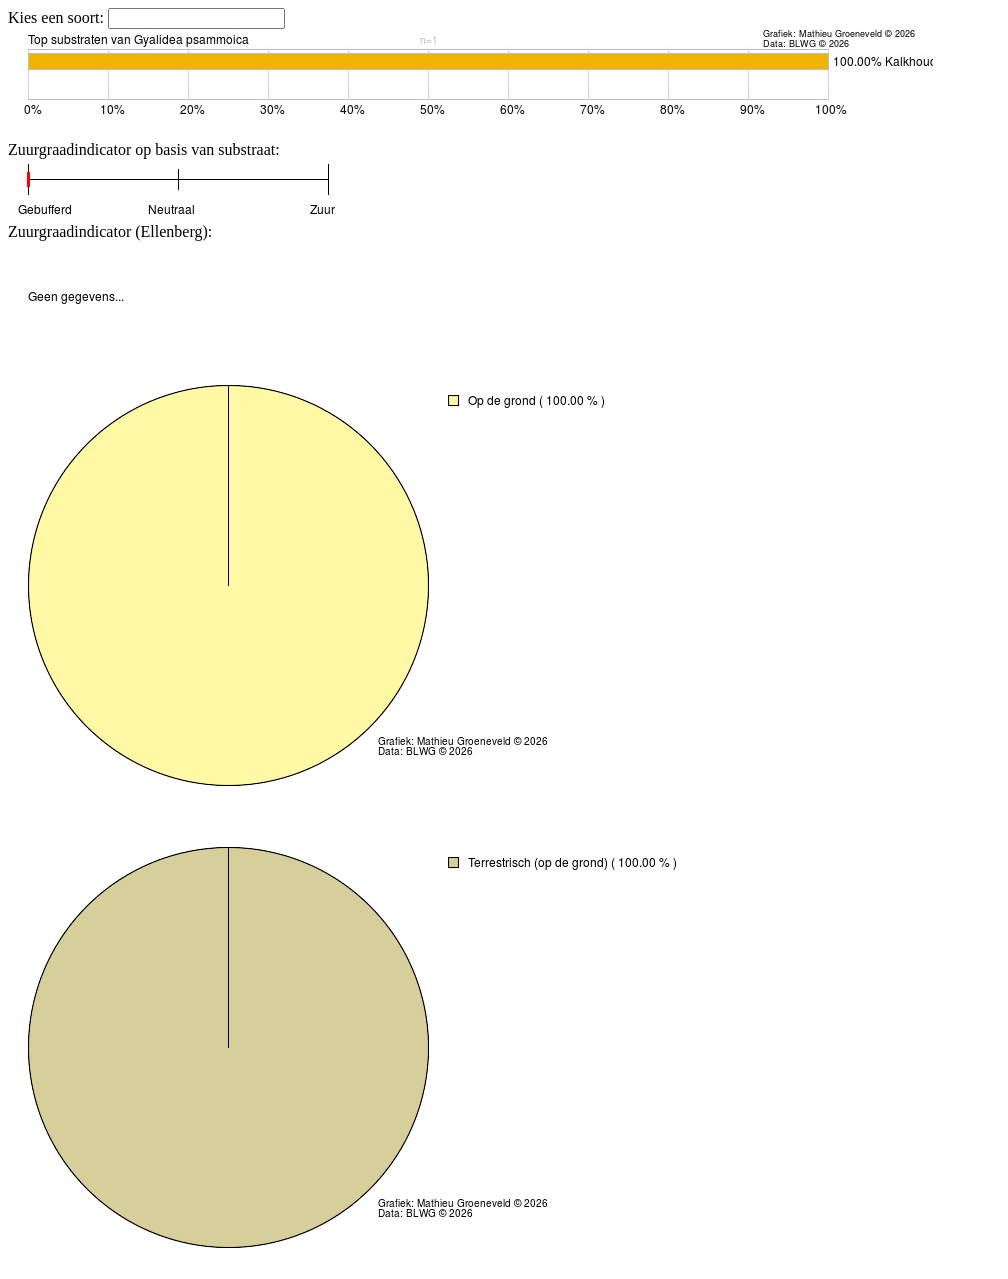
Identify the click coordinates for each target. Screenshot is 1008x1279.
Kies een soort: (58, 17)
